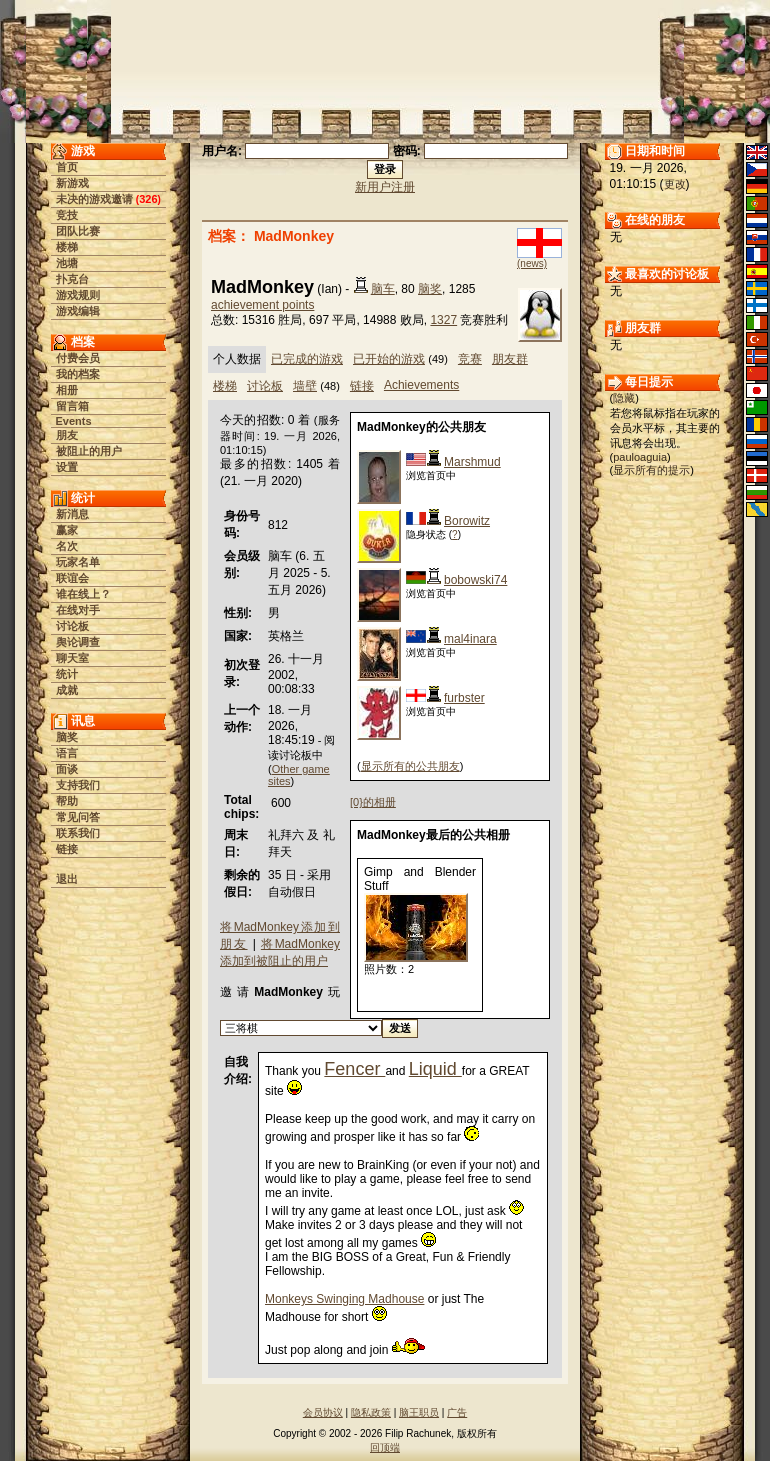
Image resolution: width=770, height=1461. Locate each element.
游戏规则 (78, 295)
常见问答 (78, 817)
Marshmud (472, 462)
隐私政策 (371, 1412)
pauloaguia (640, 457)
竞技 (67, 215)
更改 (675, 184)
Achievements (421, 385)
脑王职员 (419, 1412)
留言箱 (72, 406)
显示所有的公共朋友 (410, 766)
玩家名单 (78, 562)
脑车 (383, 289)
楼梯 (67, 247)
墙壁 (305, 386)
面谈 (67, 769)
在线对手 (78, 610)
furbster (464, 698)
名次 (67, 546)
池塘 (67, 263)
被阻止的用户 (89, 451)
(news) (532, 263)
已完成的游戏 (307, 359)
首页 (67, 167)
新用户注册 (385, 187)
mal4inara (470, 639)
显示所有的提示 (651, 470)
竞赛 (470, 359)
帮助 (67, 801)
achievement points (262, 305)
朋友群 (510, 359)
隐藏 (624, 398)
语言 (67, 753)
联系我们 (78, 833)
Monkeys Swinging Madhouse (344, 1299)
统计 (67, 674)
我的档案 (78, 374)
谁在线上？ (83, 594)
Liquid (435, 1069)
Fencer (354, 1069)
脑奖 (67, 737)
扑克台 (72, 279)
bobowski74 (475, 580)
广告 (457, 1412)
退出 (67, 879)
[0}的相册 (373, 802)
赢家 (67, 530)
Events (74, 421)
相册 (67, 390)
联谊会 (72, 578)
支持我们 (78, 785)
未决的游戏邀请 (94, 199)
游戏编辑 (78, 311)
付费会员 (78, 358)
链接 (67, 849)
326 (148, 199)
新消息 (72, 514)
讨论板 (72, 626)
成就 (67, 690)
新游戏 (72, 183)
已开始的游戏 (389, 359)
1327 (443, 320)
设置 (67, 467)
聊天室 (72, 658)
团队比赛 (78, 231)
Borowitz (467, 521)
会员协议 (323, 1412)
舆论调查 (78, 642)
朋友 (67, 435)
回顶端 (385, 1447)
